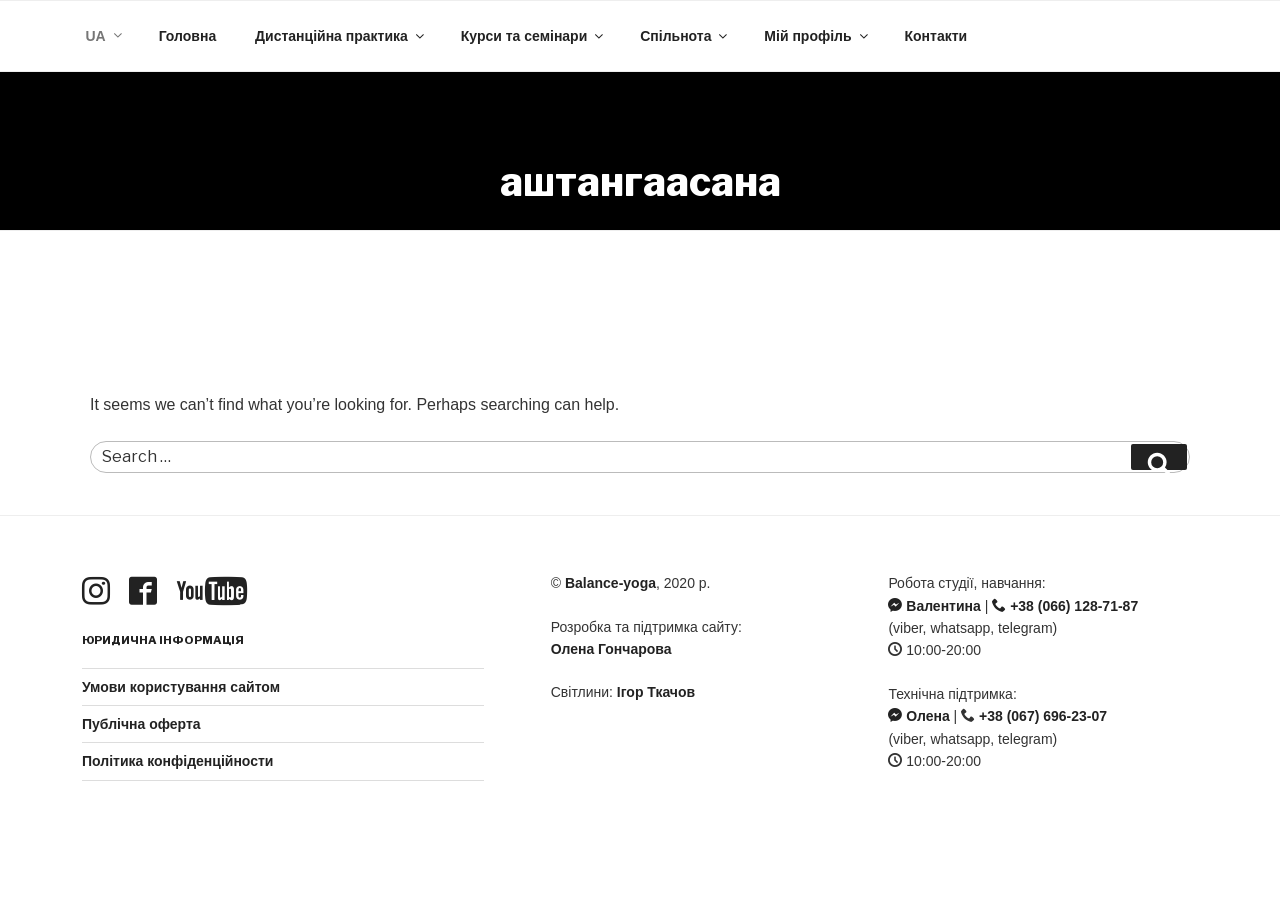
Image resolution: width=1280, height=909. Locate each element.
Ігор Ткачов (656, 692)
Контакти (935, 36)
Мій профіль (817, 36)
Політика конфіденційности (177, 761)
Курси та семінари (534, 36)
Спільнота (685, 36)
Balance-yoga (610, 583)
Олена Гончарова (611, 649)
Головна (188, 36)
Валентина (934, 606)
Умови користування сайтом (181, 687)
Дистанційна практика (341, 36)
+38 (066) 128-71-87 (1065, 606)
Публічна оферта (141, 724)
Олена (918, 716)
